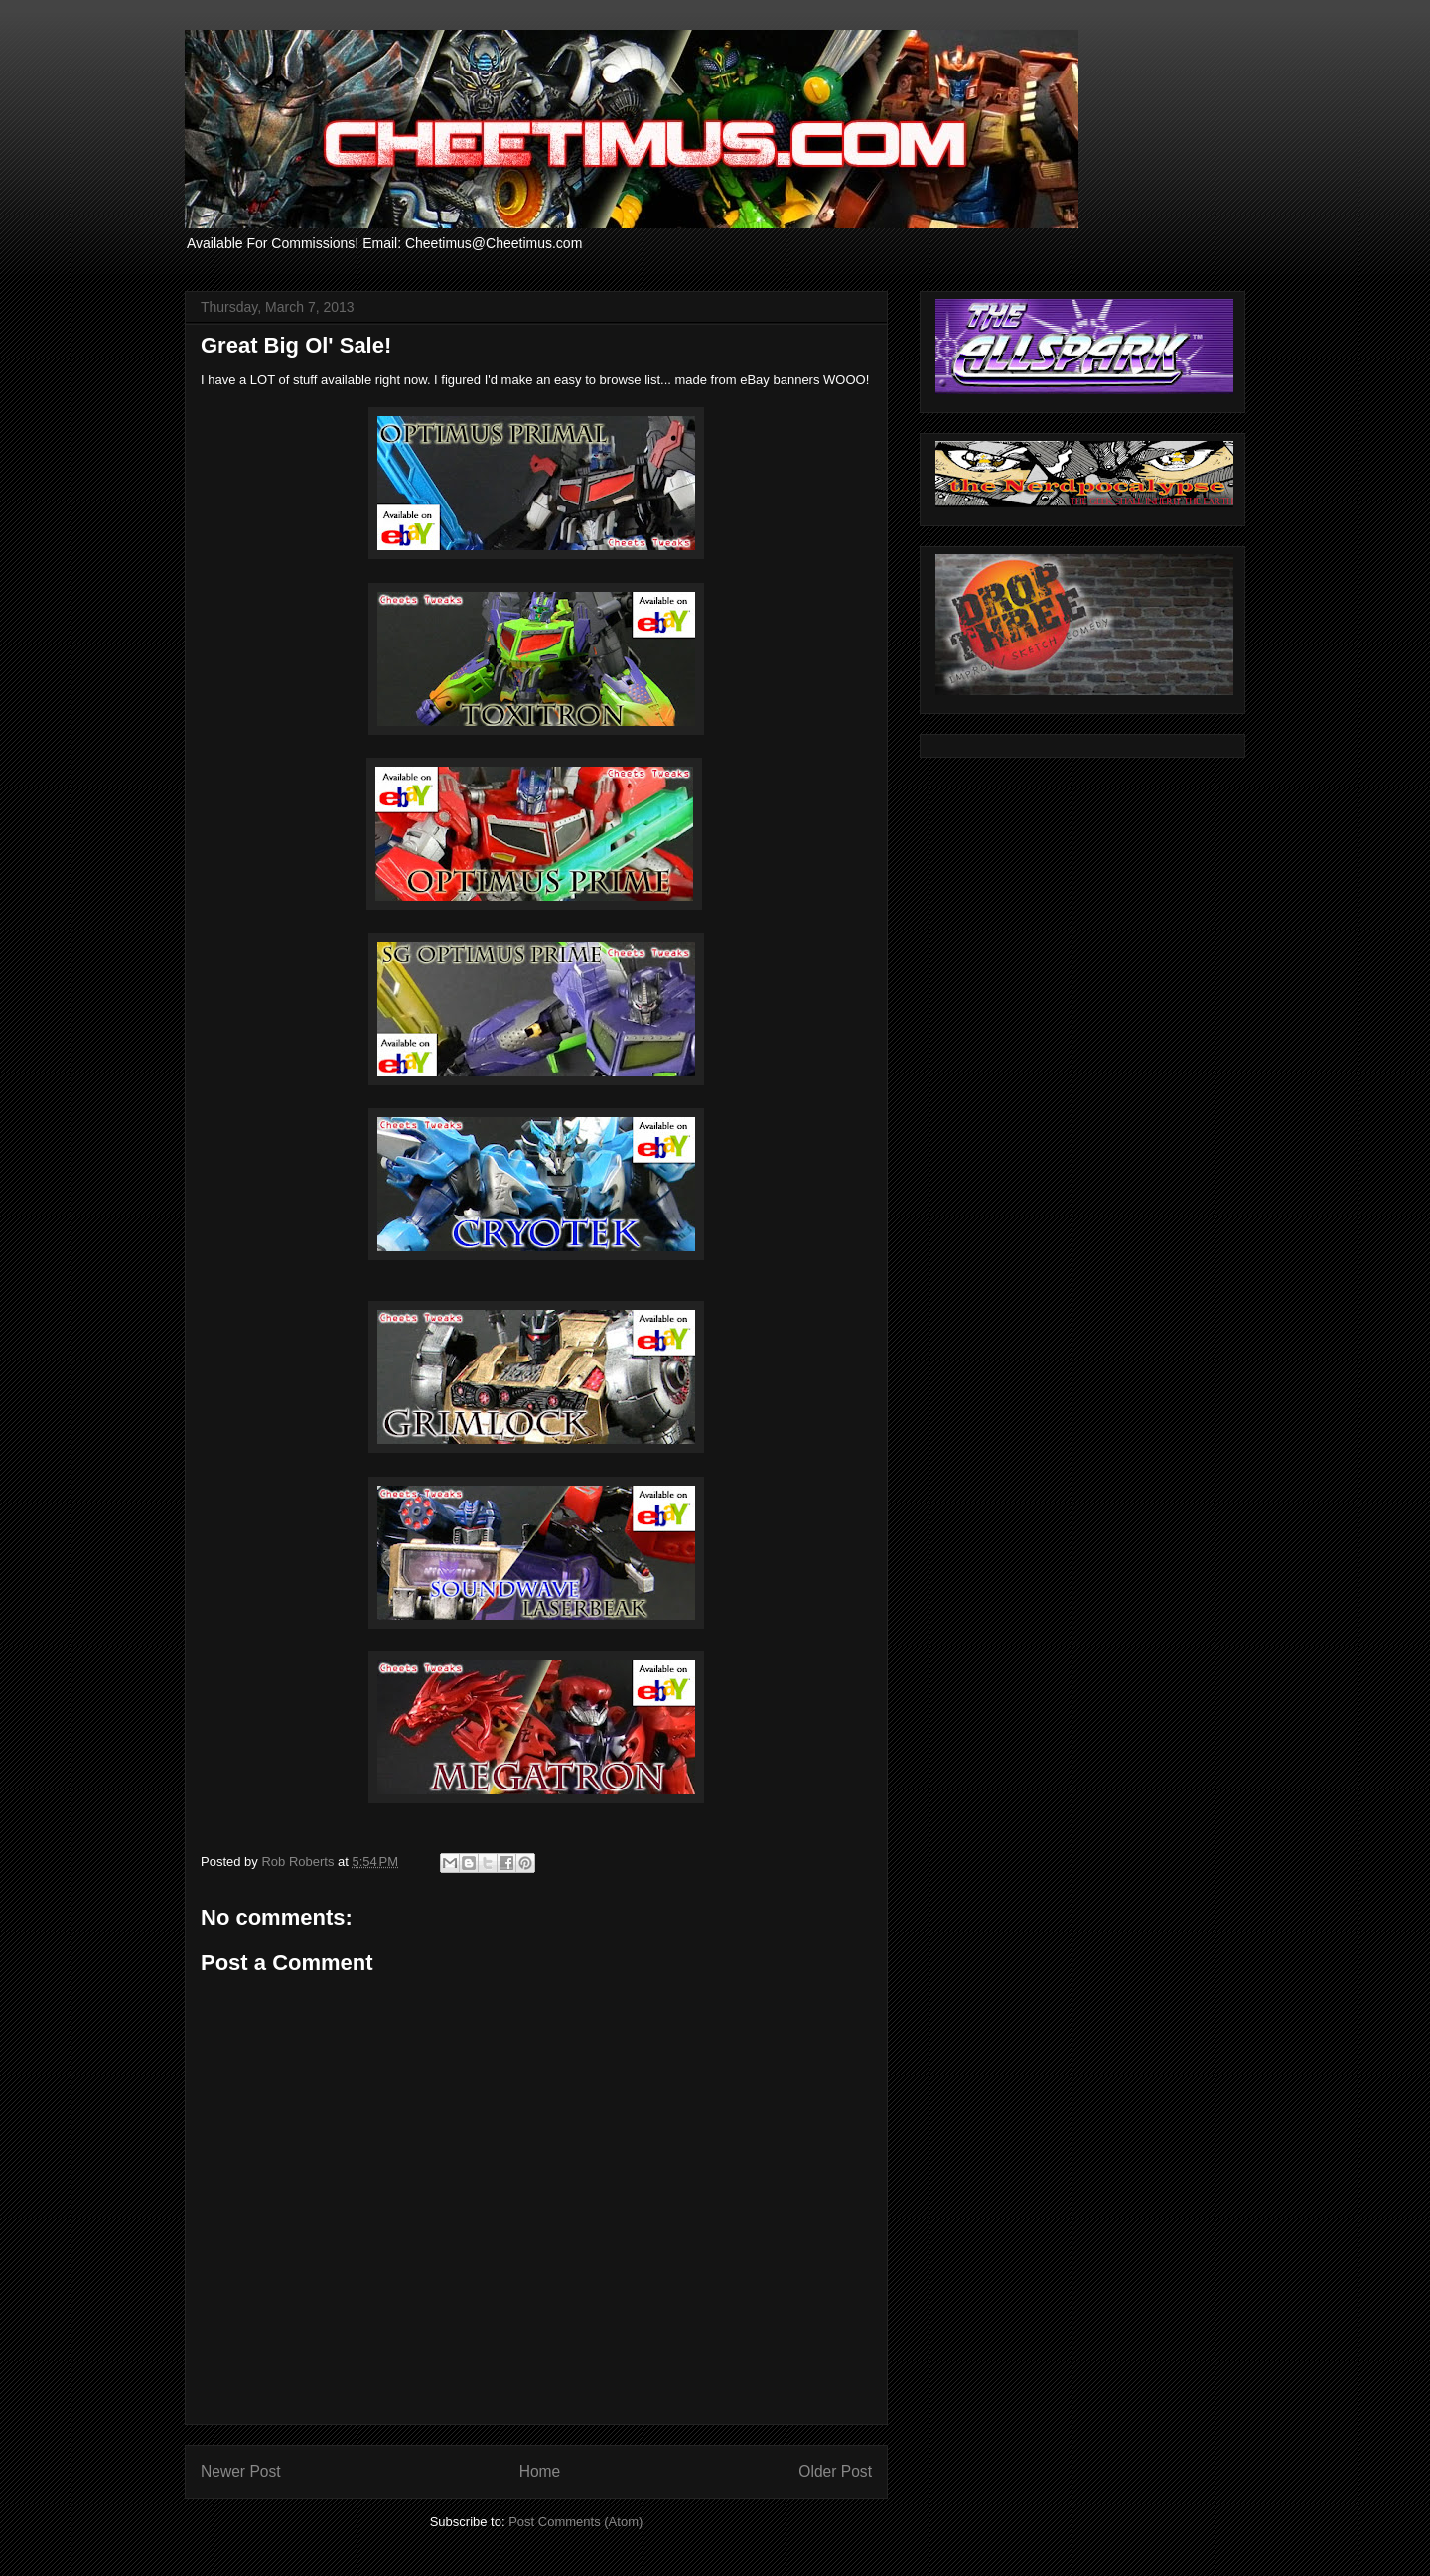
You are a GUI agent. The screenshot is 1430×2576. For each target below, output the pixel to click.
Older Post (835, 2471)
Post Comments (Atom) (575, 2521)
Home (540, 2471)
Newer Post (241, 2471)
